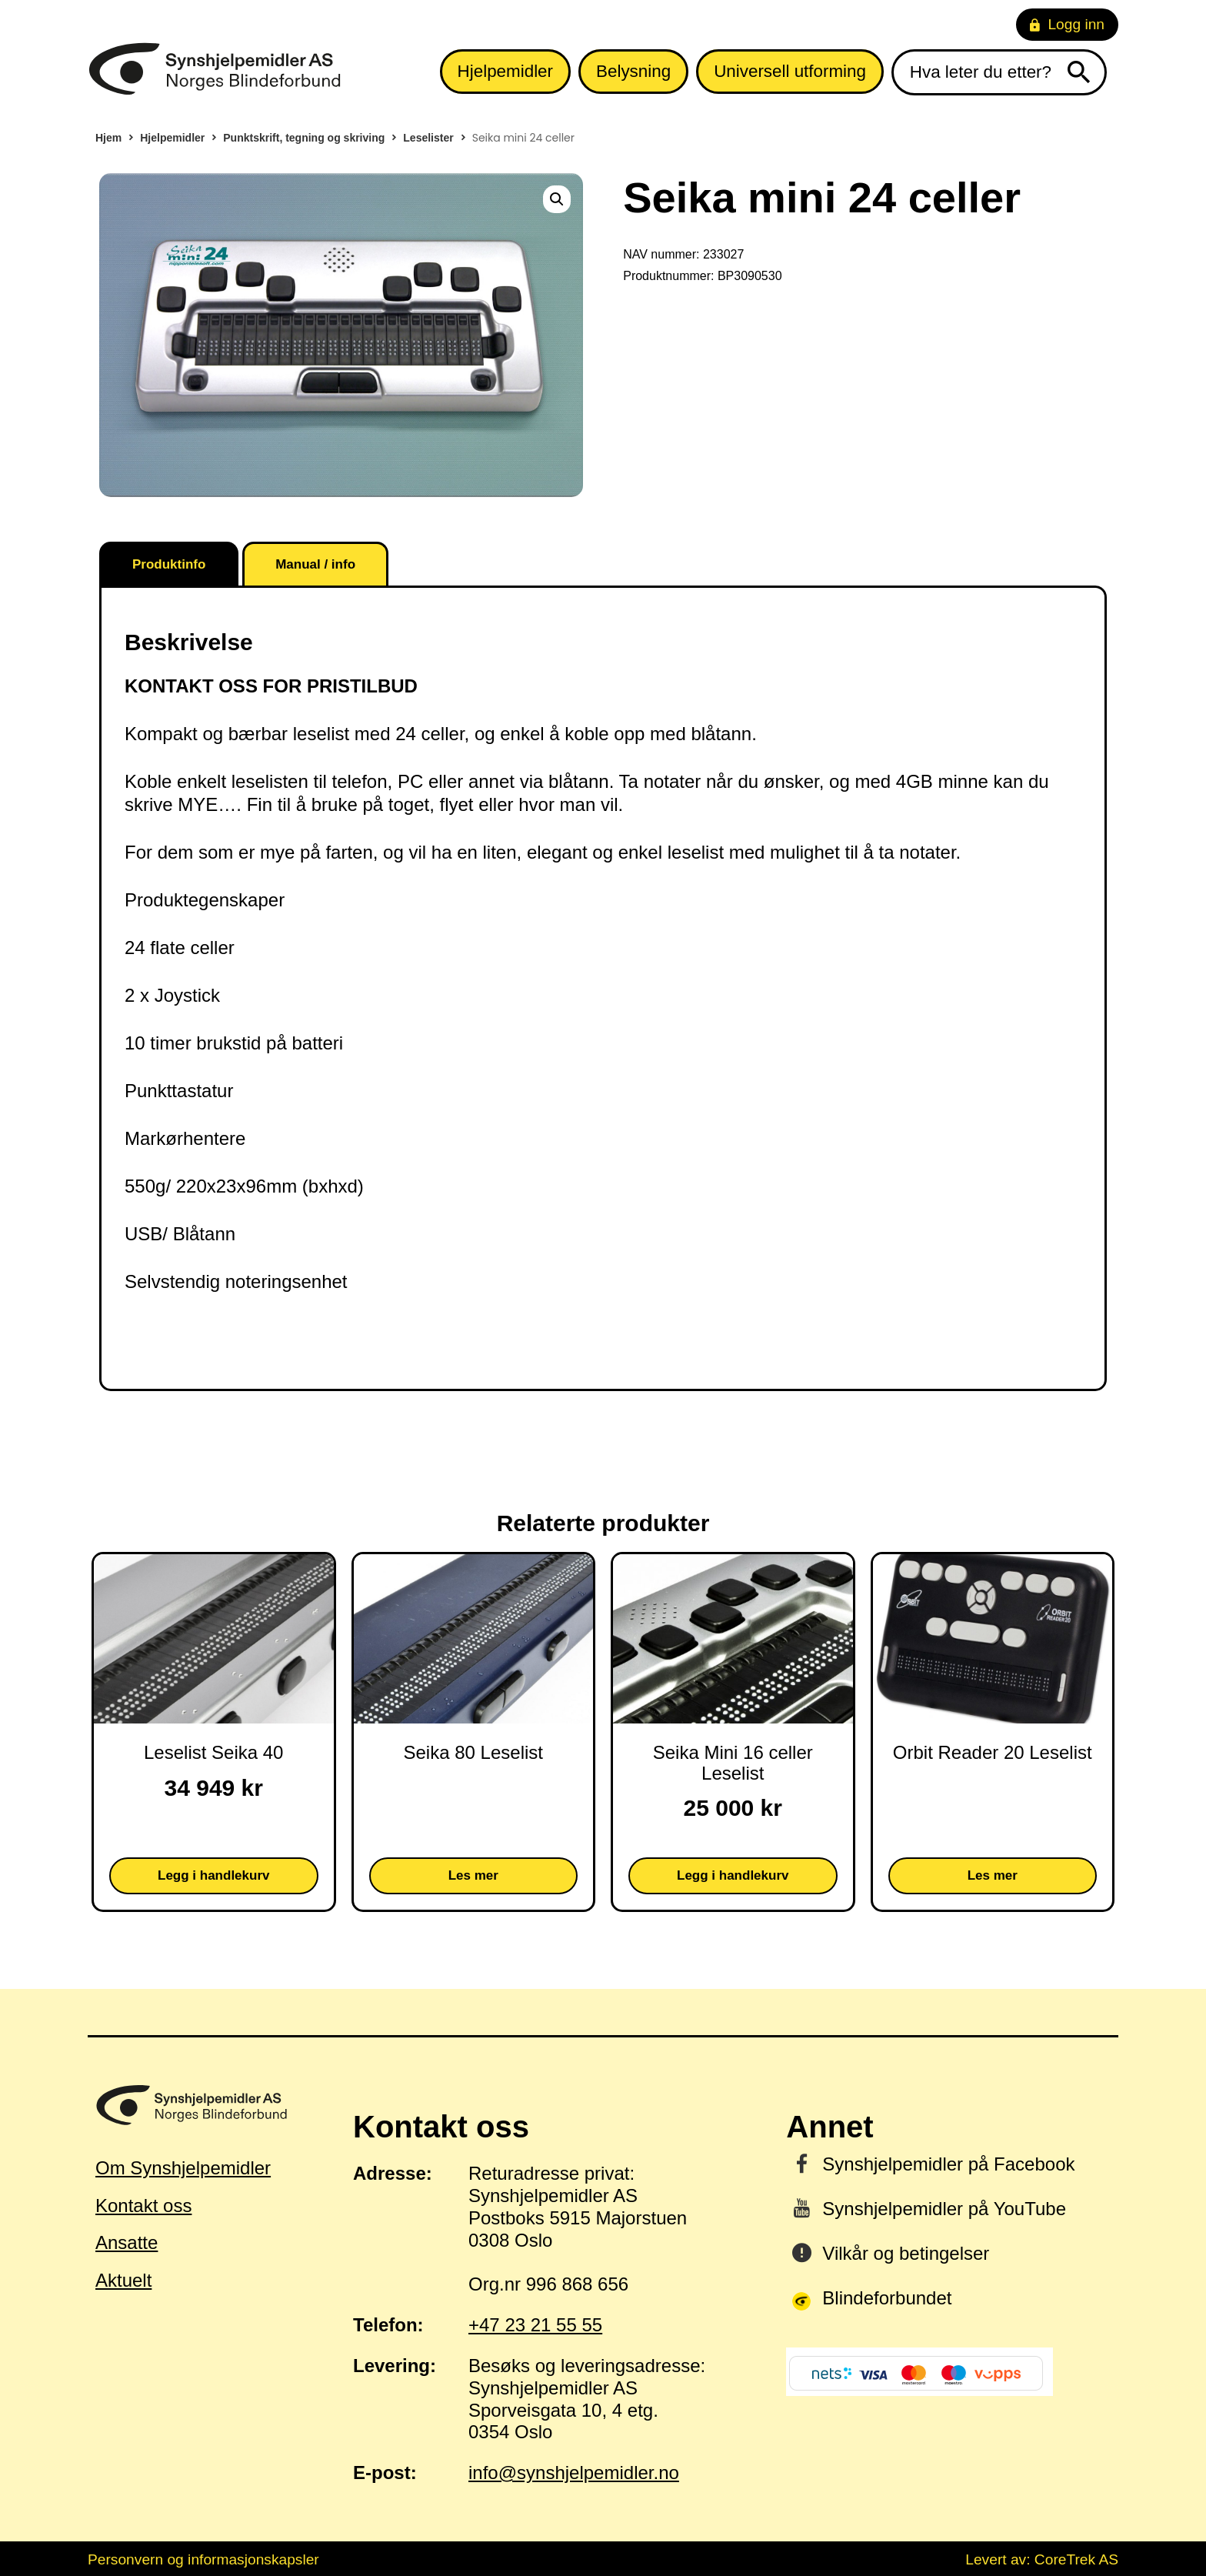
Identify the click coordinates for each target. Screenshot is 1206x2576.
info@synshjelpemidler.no (573, 2472)
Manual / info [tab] (315, 564)
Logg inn (1067, 24)
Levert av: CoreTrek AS (1041, 2559)
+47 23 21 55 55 (535, 2324)
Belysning (633, 71)
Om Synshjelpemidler (183, 2167)
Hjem (108, 138)
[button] (557, 199)
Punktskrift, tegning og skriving (304, 138)
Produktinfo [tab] (168, 564)
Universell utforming (790, 71)
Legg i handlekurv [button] (213, 1875)
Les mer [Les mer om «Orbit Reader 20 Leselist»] (993, 1875)
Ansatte (126, 2242)
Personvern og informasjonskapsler (203, 2559)
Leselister (428, 138)
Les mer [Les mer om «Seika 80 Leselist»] (473, 1875)
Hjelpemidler (505, 71)
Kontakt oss (143, 2205)
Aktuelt (123, 2280)
